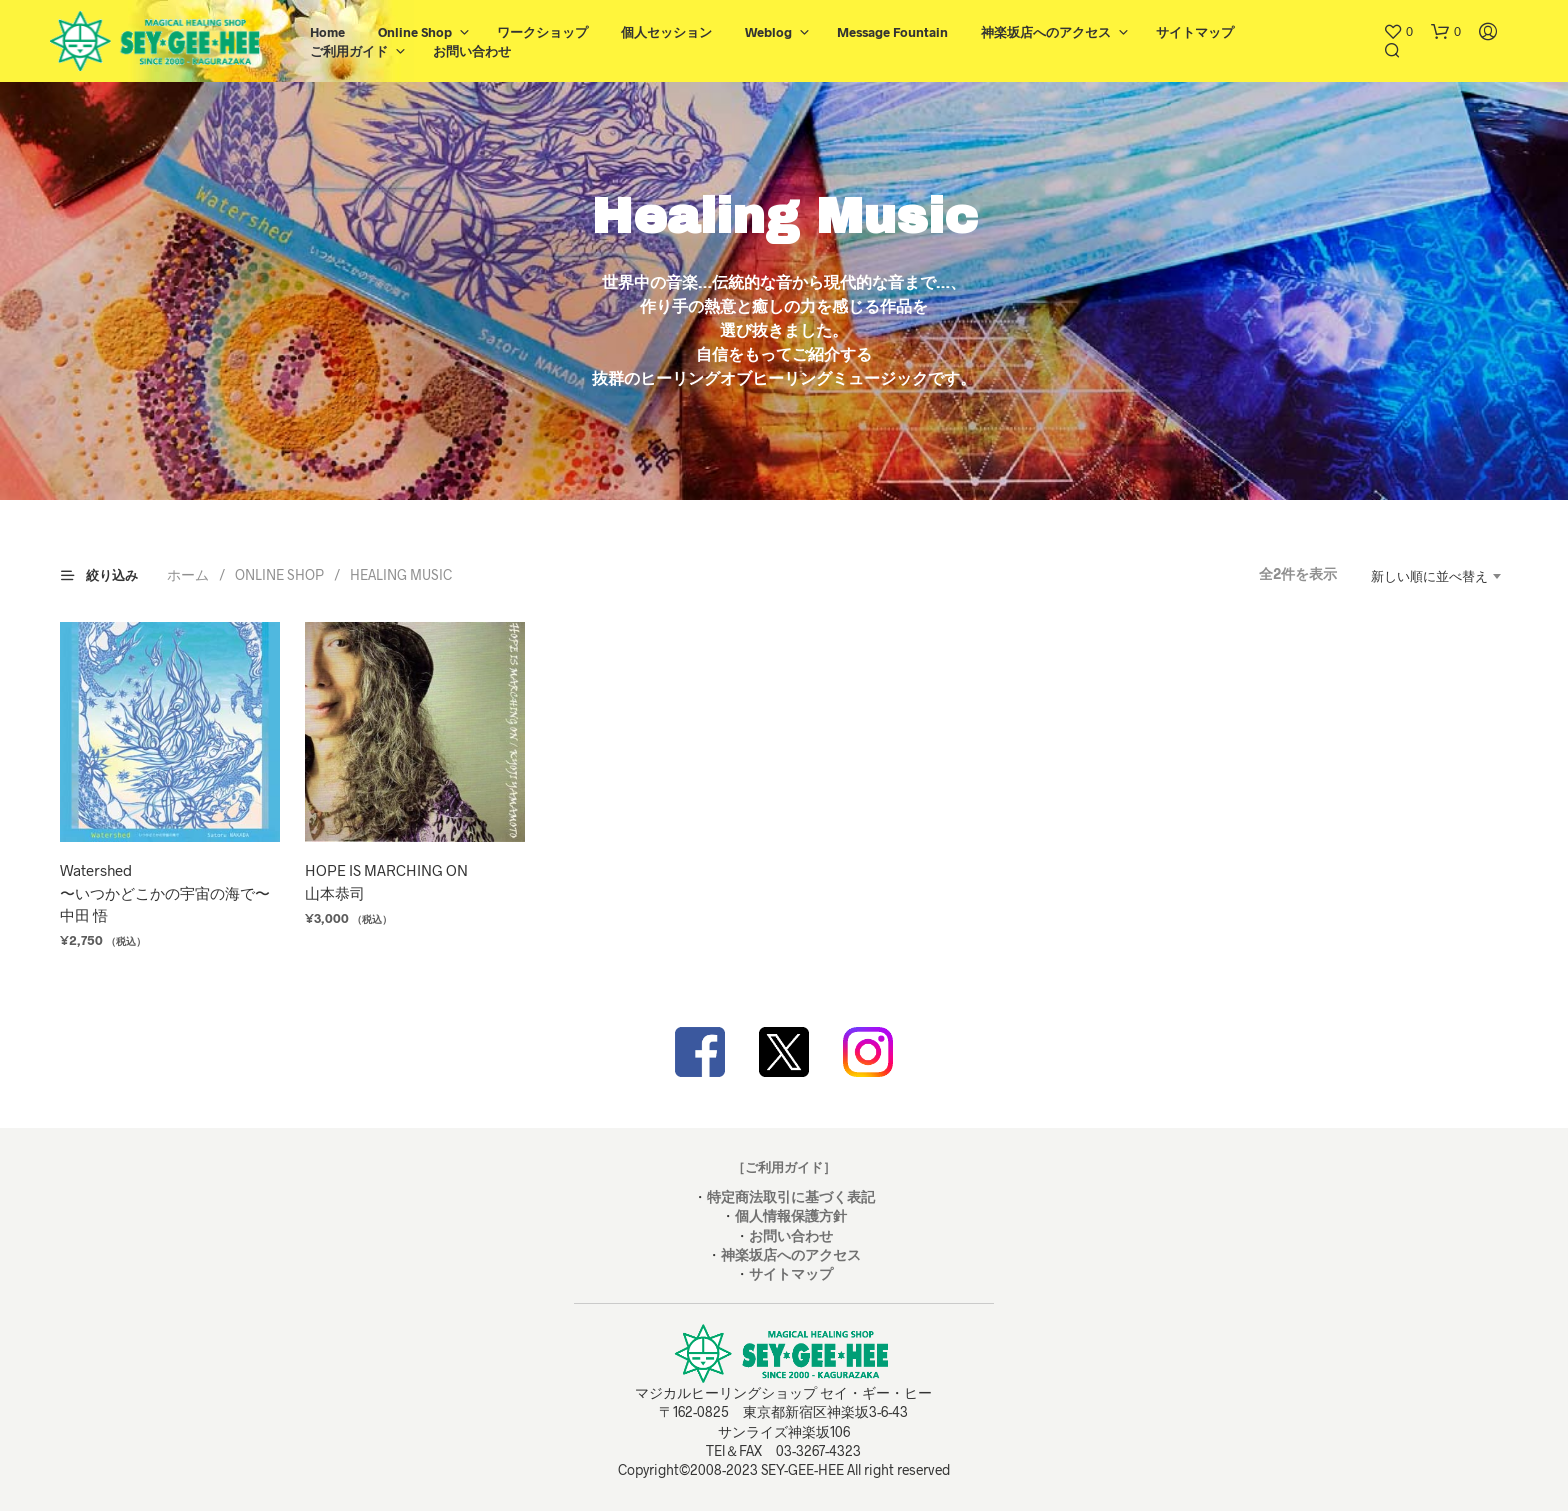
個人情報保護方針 (791, 1215)
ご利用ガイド (349, 51)
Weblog (768, 32)
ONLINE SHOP (279, 574)
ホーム (188, 574)
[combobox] (1428, 576)
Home (327, 32)
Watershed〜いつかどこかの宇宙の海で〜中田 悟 (165, 893)
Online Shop (415, 32)
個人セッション (666, 32)
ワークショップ (542, 32)
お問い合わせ (472, 51)
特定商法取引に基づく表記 (791, 1196)
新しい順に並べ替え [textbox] (1429, 576)
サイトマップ (1195, 32)
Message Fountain (892, 32)
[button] (1398, 32)
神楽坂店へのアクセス (1046, 32)
